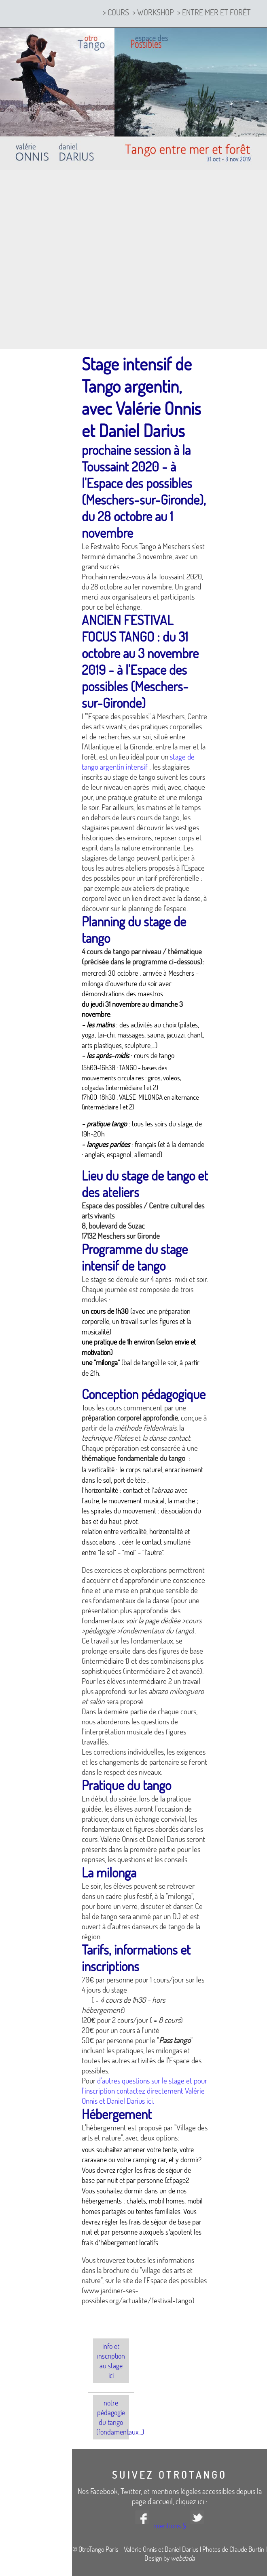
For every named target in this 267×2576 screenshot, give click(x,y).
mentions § (169, 2525)
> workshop (153, 12)
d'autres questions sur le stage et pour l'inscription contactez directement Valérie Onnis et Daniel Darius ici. (144, 2090)
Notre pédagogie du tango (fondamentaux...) (112, 2417)
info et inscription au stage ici (111, 2360)
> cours (116, 12)
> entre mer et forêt (214, 12)
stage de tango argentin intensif (138, 761)
